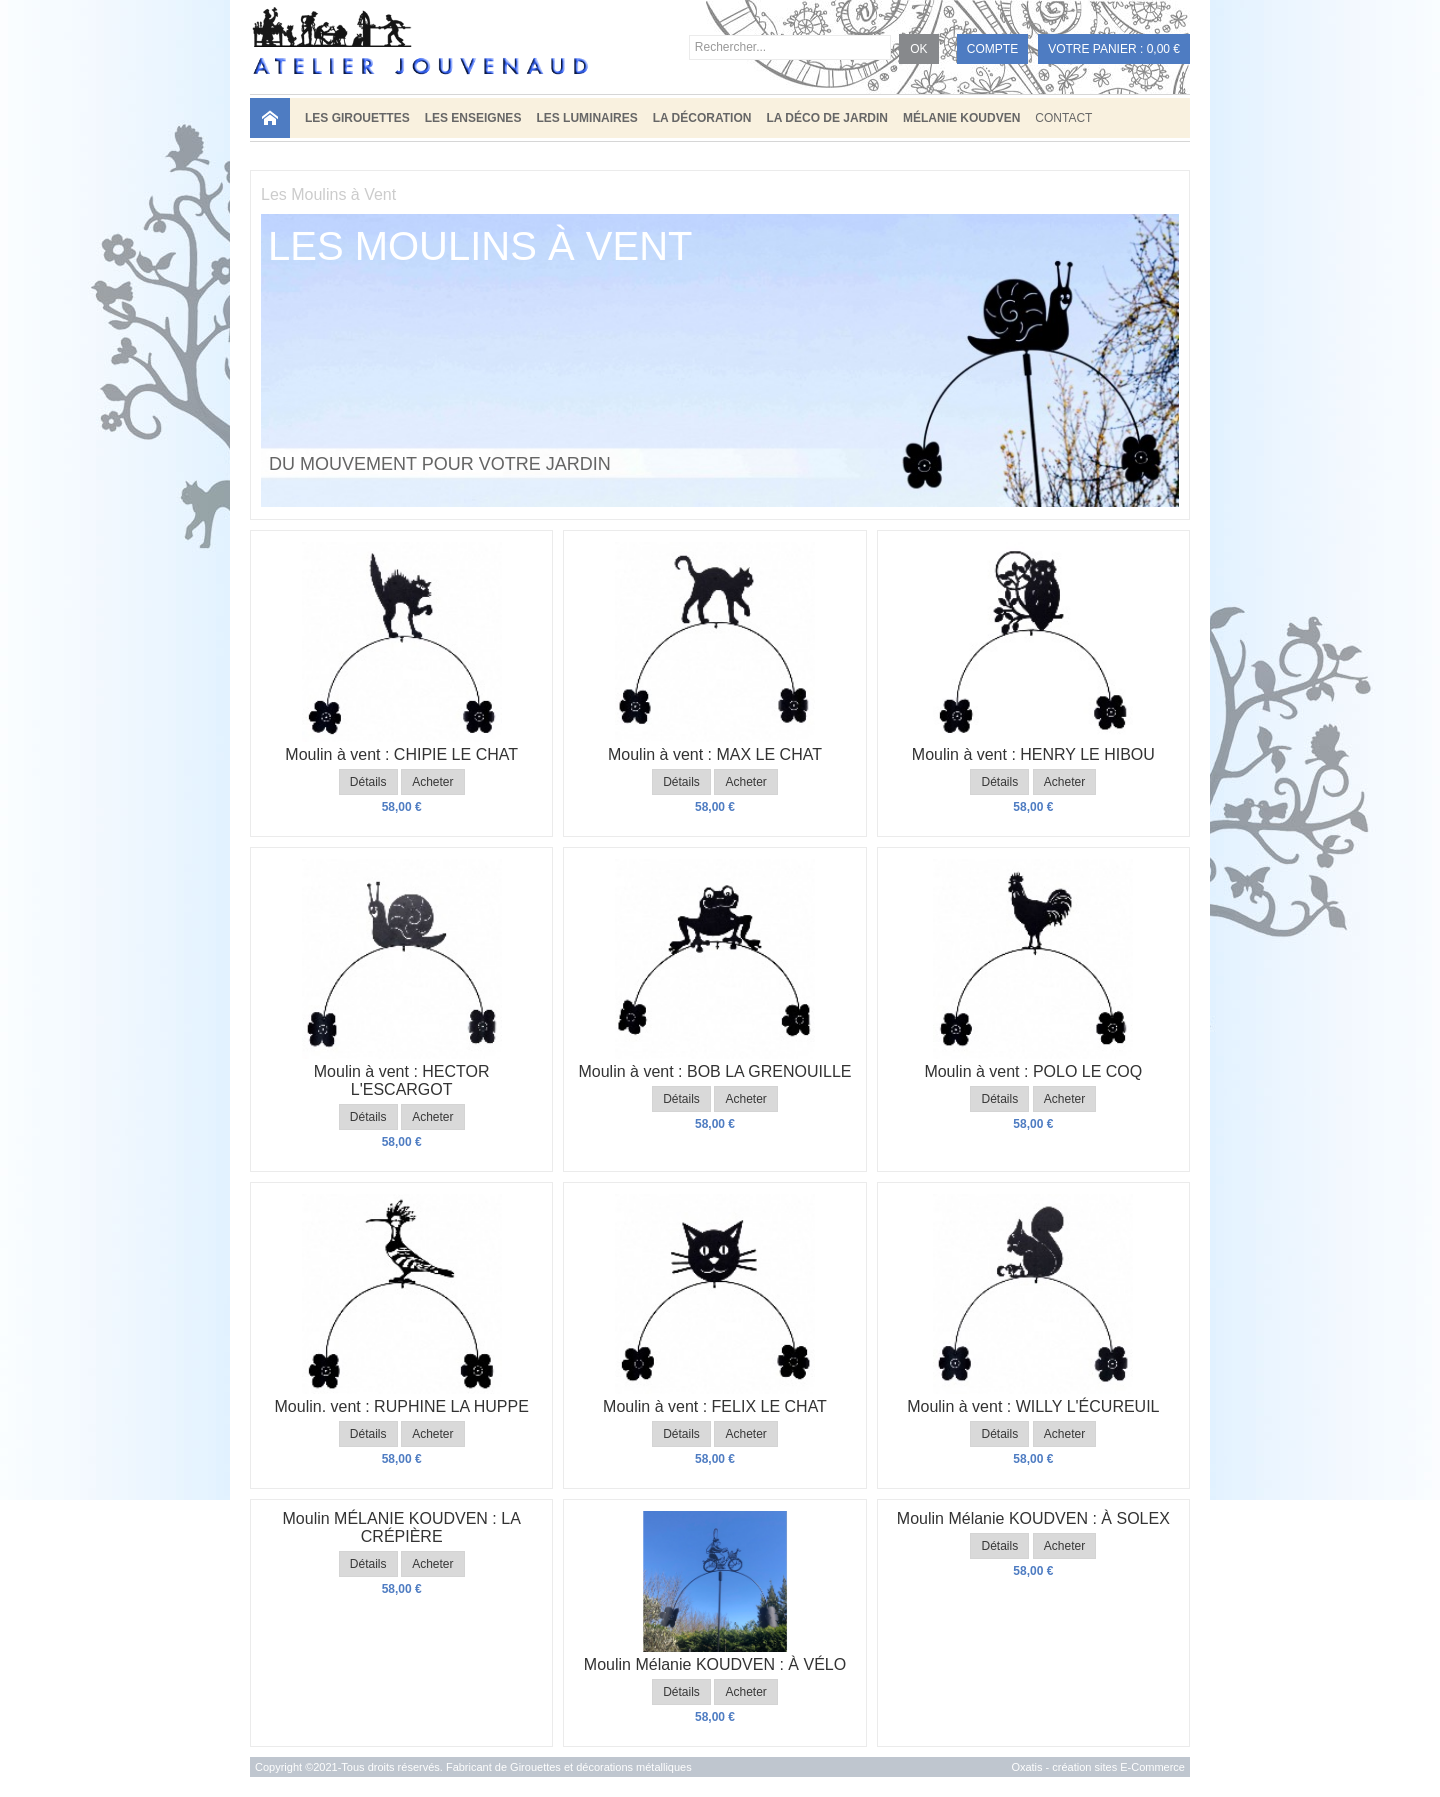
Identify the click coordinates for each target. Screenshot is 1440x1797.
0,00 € (1163, 49)
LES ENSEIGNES (473, 118)
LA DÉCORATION (702, 118)
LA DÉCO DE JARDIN (827, 118)
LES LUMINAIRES (586, 118)
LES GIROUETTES (357, 118)
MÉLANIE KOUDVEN (961, 118)
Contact (1063, 118)
